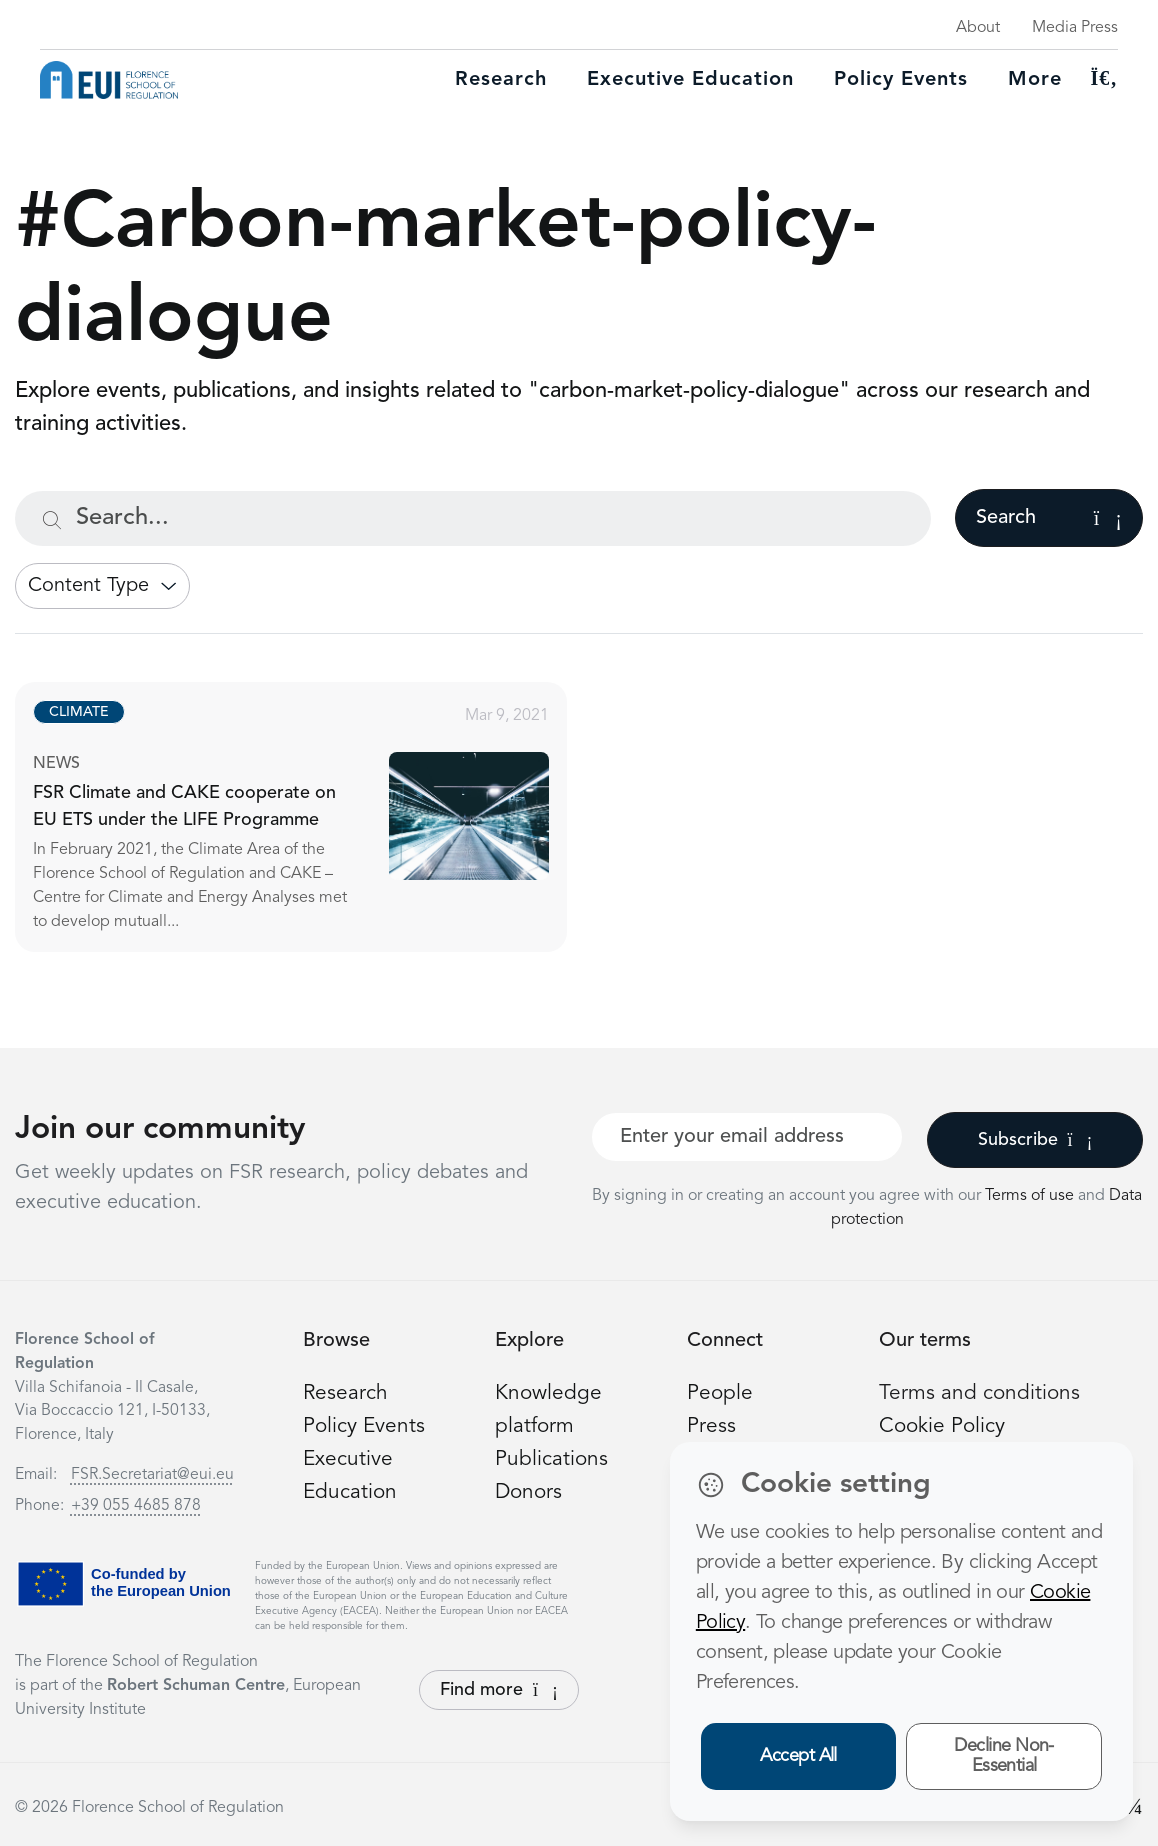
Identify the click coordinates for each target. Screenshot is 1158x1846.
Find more (499, 1690)
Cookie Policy (945, 1426)
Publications (553, 1459)
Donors (530, 1492)
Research (501, 80)
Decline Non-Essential (1004, 1756)
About (978, 28)
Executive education (690, 80)
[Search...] (473, 518)
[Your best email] (747, 1137)
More (1035, 80)
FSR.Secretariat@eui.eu (152, 1475)
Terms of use (1031, 1196)
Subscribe (1035, 1140)
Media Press (1075, 28)
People (721, 1393)
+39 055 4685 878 (136, 1506)
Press (712, 1426)
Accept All (798, 1756)
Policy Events (901, 80)
